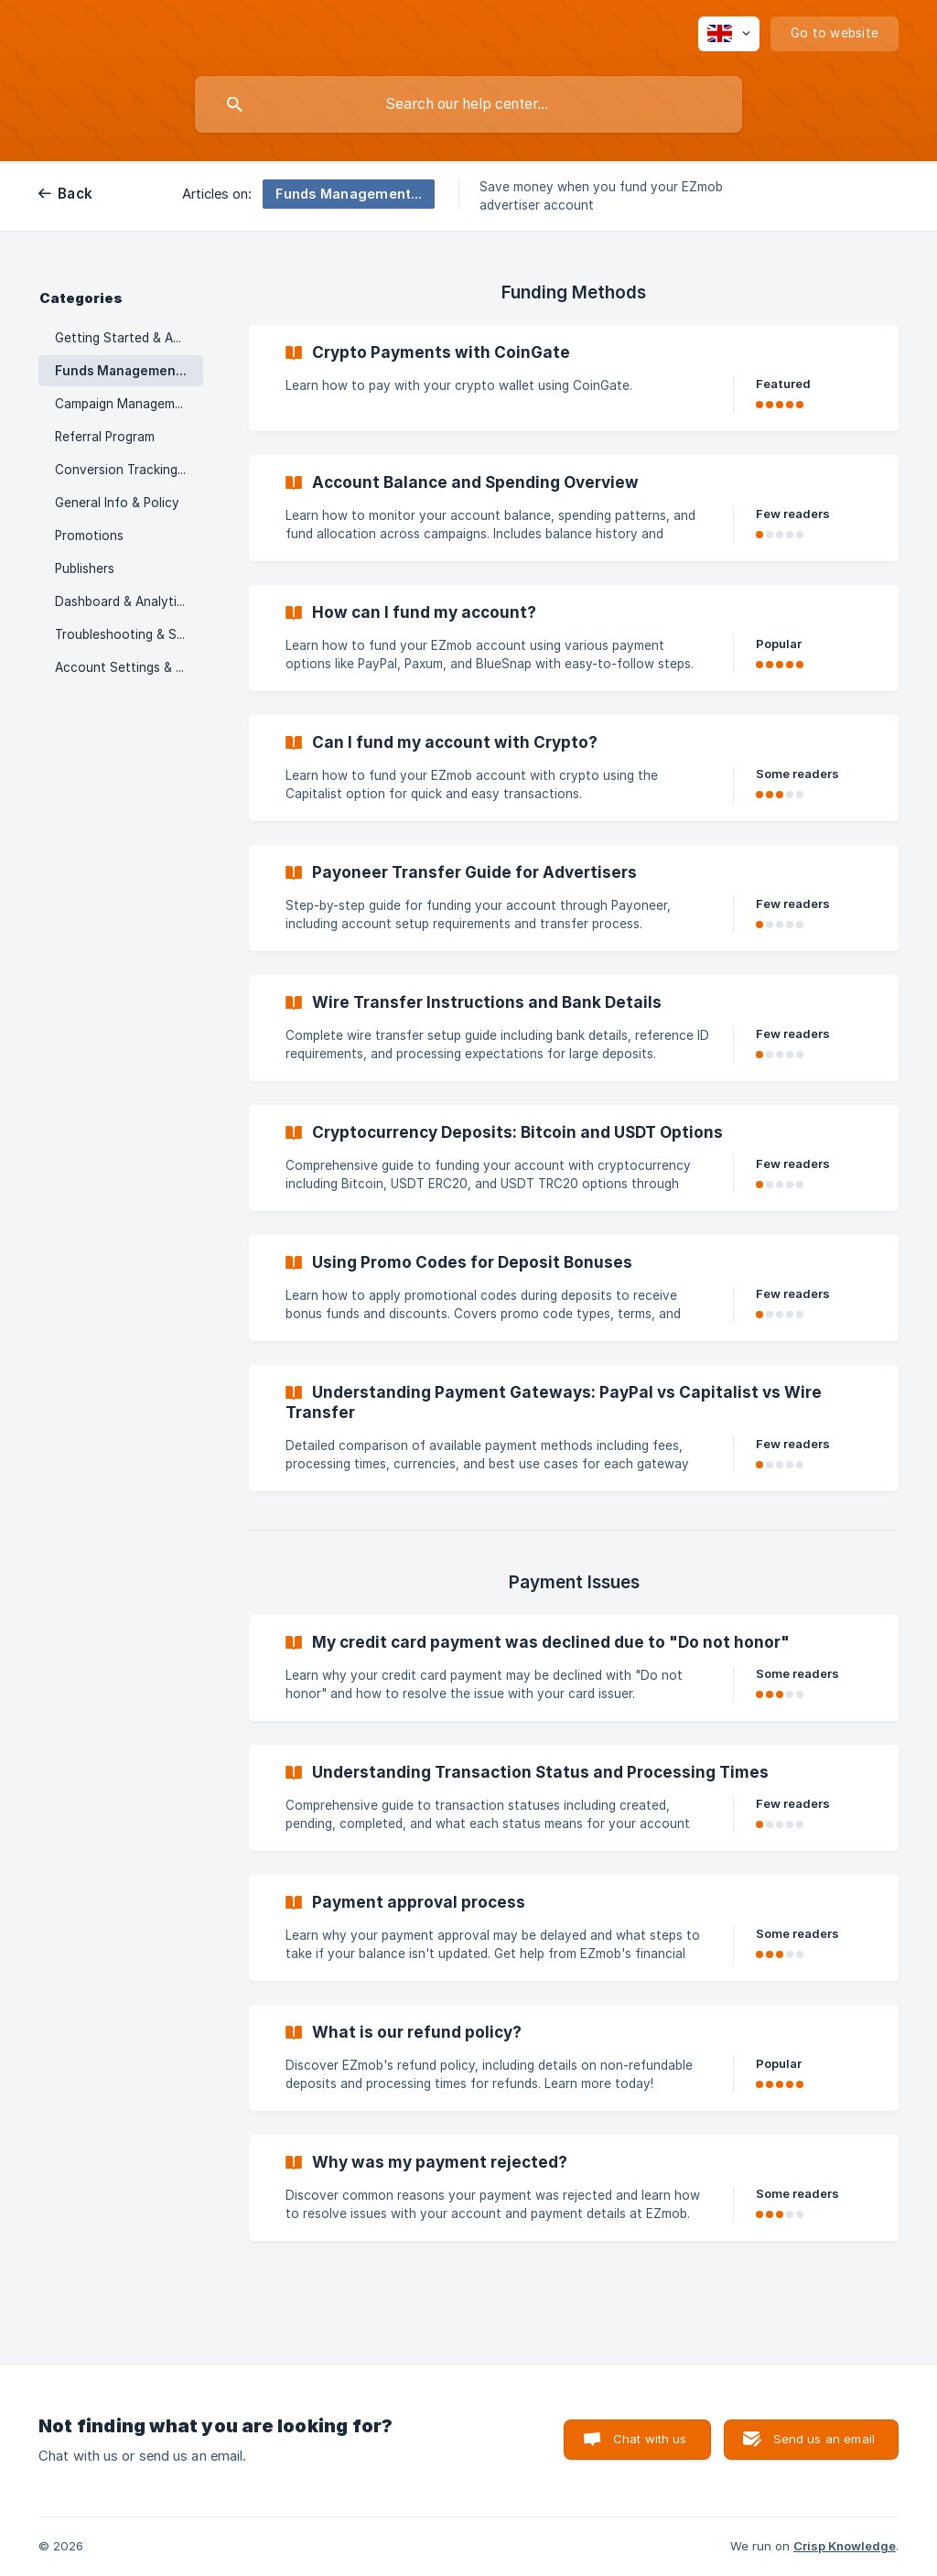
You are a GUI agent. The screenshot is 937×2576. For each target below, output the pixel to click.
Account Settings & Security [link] (129, 667)
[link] (574, 378)
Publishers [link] (84, 568)
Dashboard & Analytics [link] (122, 601)
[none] (728, 33)
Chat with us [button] (650, 2438)
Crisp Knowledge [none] (844, 2545)
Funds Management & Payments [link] (129, 370)
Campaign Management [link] (125, 403)
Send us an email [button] (824, 2438)
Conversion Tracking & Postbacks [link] (129, 469)
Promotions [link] (89, 535)
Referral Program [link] (105, 436)
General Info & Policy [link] (117, 502)
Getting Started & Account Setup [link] (129, 337)
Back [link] (75, 193)
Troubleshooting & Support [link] (129, 634)
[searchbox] (468, 104)
